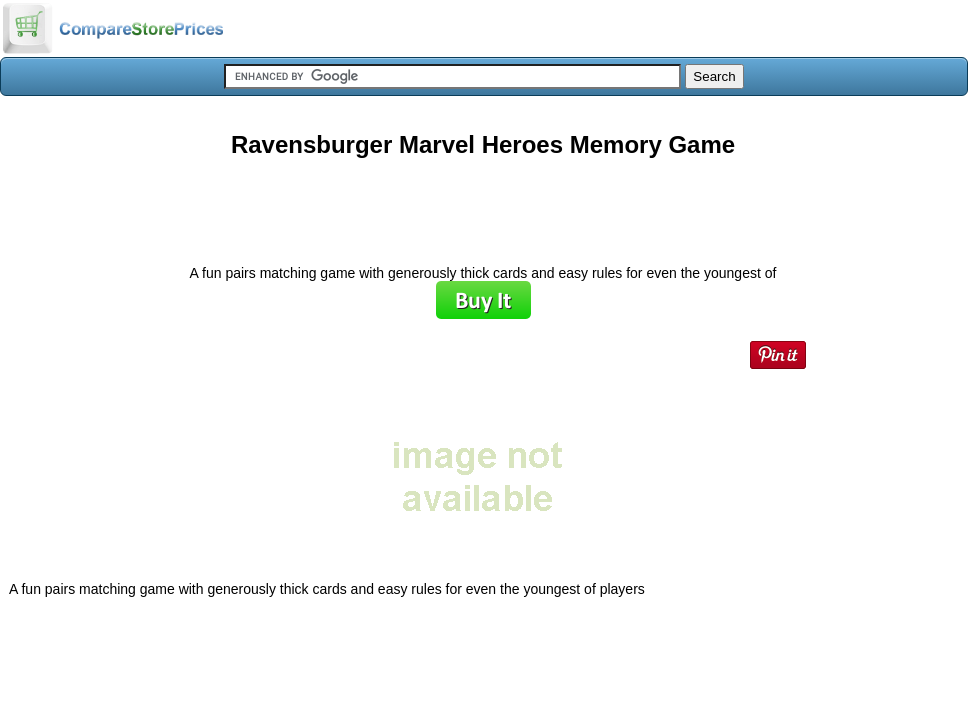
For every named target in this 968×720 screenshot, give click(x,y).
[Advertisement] (483, 204)
